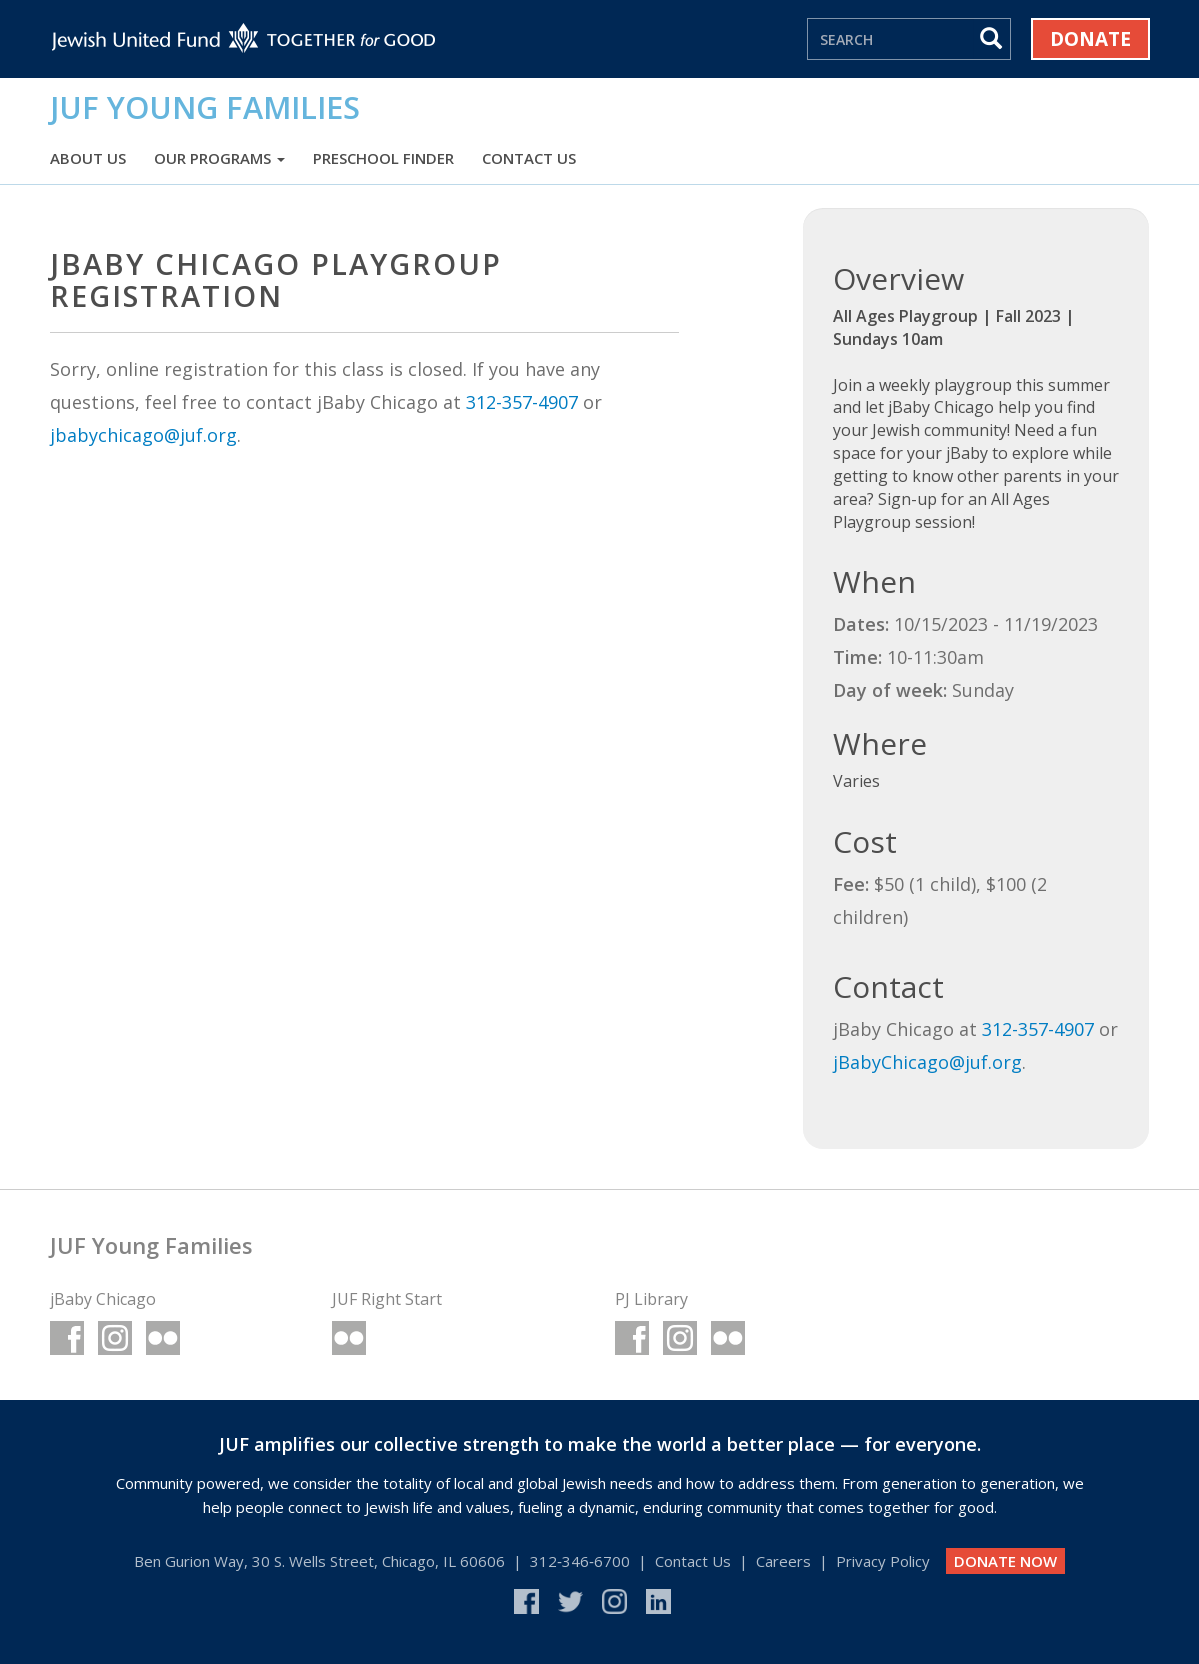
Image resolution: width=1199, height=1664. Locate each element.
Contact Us (529, 158)
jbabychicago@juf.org (143, 435)
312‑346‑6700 (580, 1561)
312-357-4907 (522, 402)
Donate (1090, 39)
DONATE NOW (1005, 1561)
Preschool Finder (383, 158)
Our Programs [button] (219, 158)
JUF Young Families (205, 107)
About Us (88, 158)
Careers (783, 1561)
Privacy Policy (883, 1561)
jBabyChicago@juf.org (927, 1062)
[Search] (891, 39)
